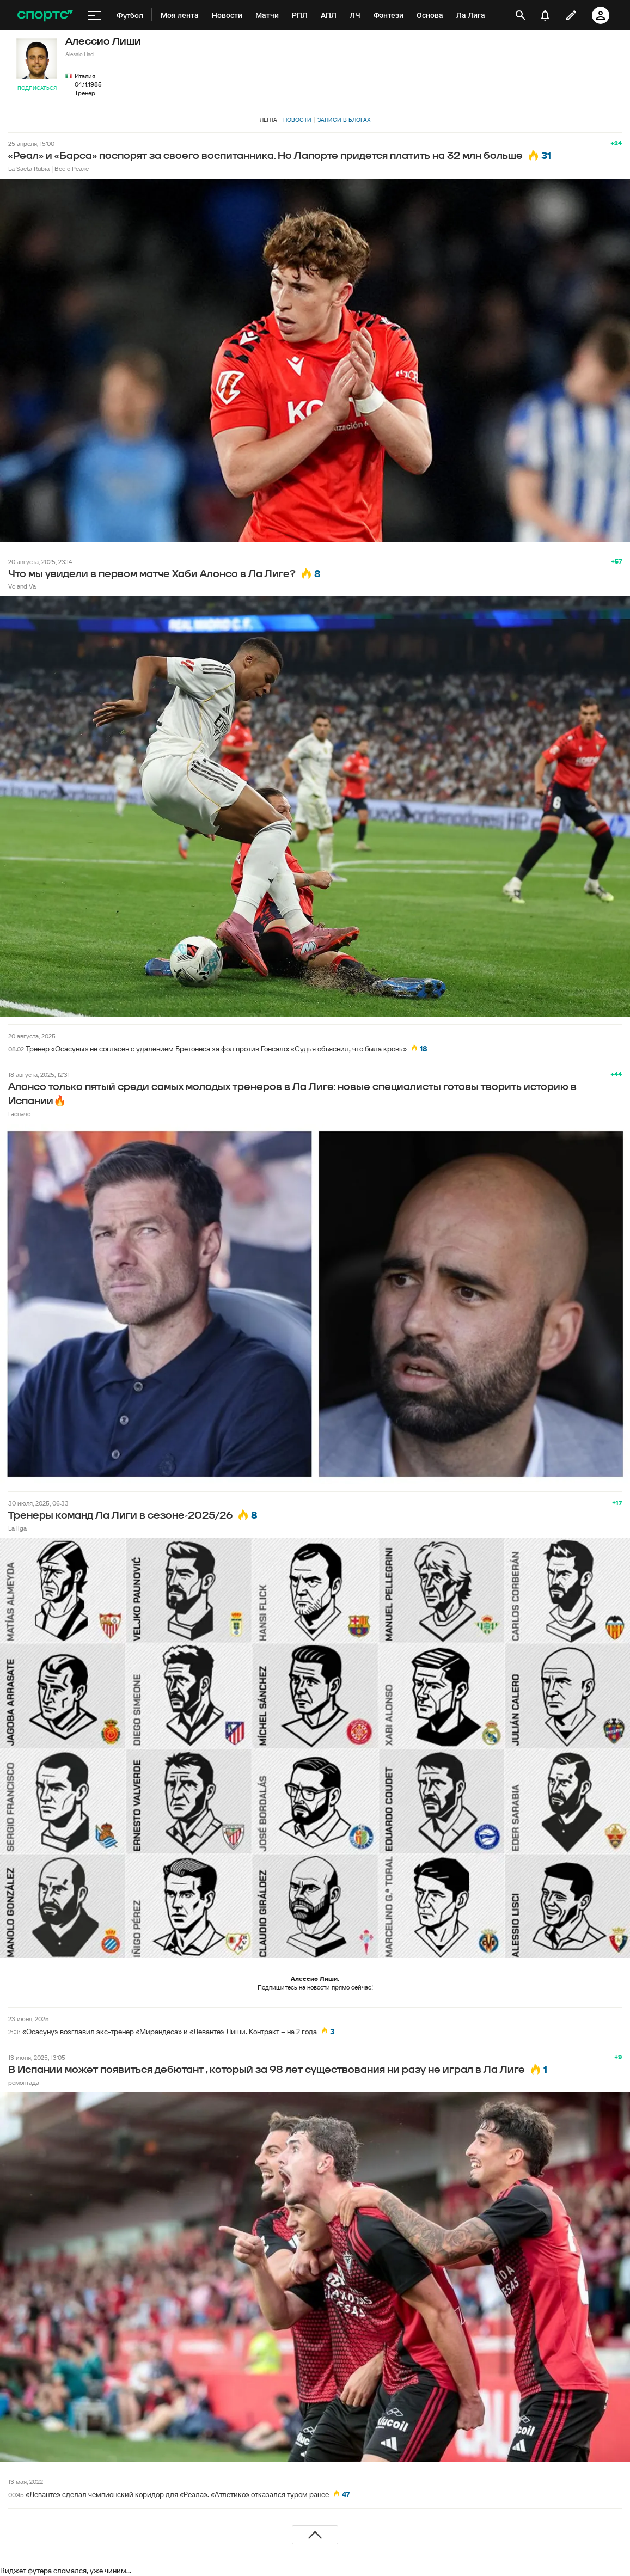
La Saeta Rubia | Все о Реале (48, 168)
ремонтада (23, 2082)
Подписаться (37, 87)
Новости (297, 120)
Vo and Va (22, 586)
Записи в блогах (343, 120)
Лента (268, 120)
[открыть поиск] (520, 15)
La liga (17, 1528)
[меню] (95, 15)
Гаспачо (19, 1114)
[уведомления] (545, 15)
